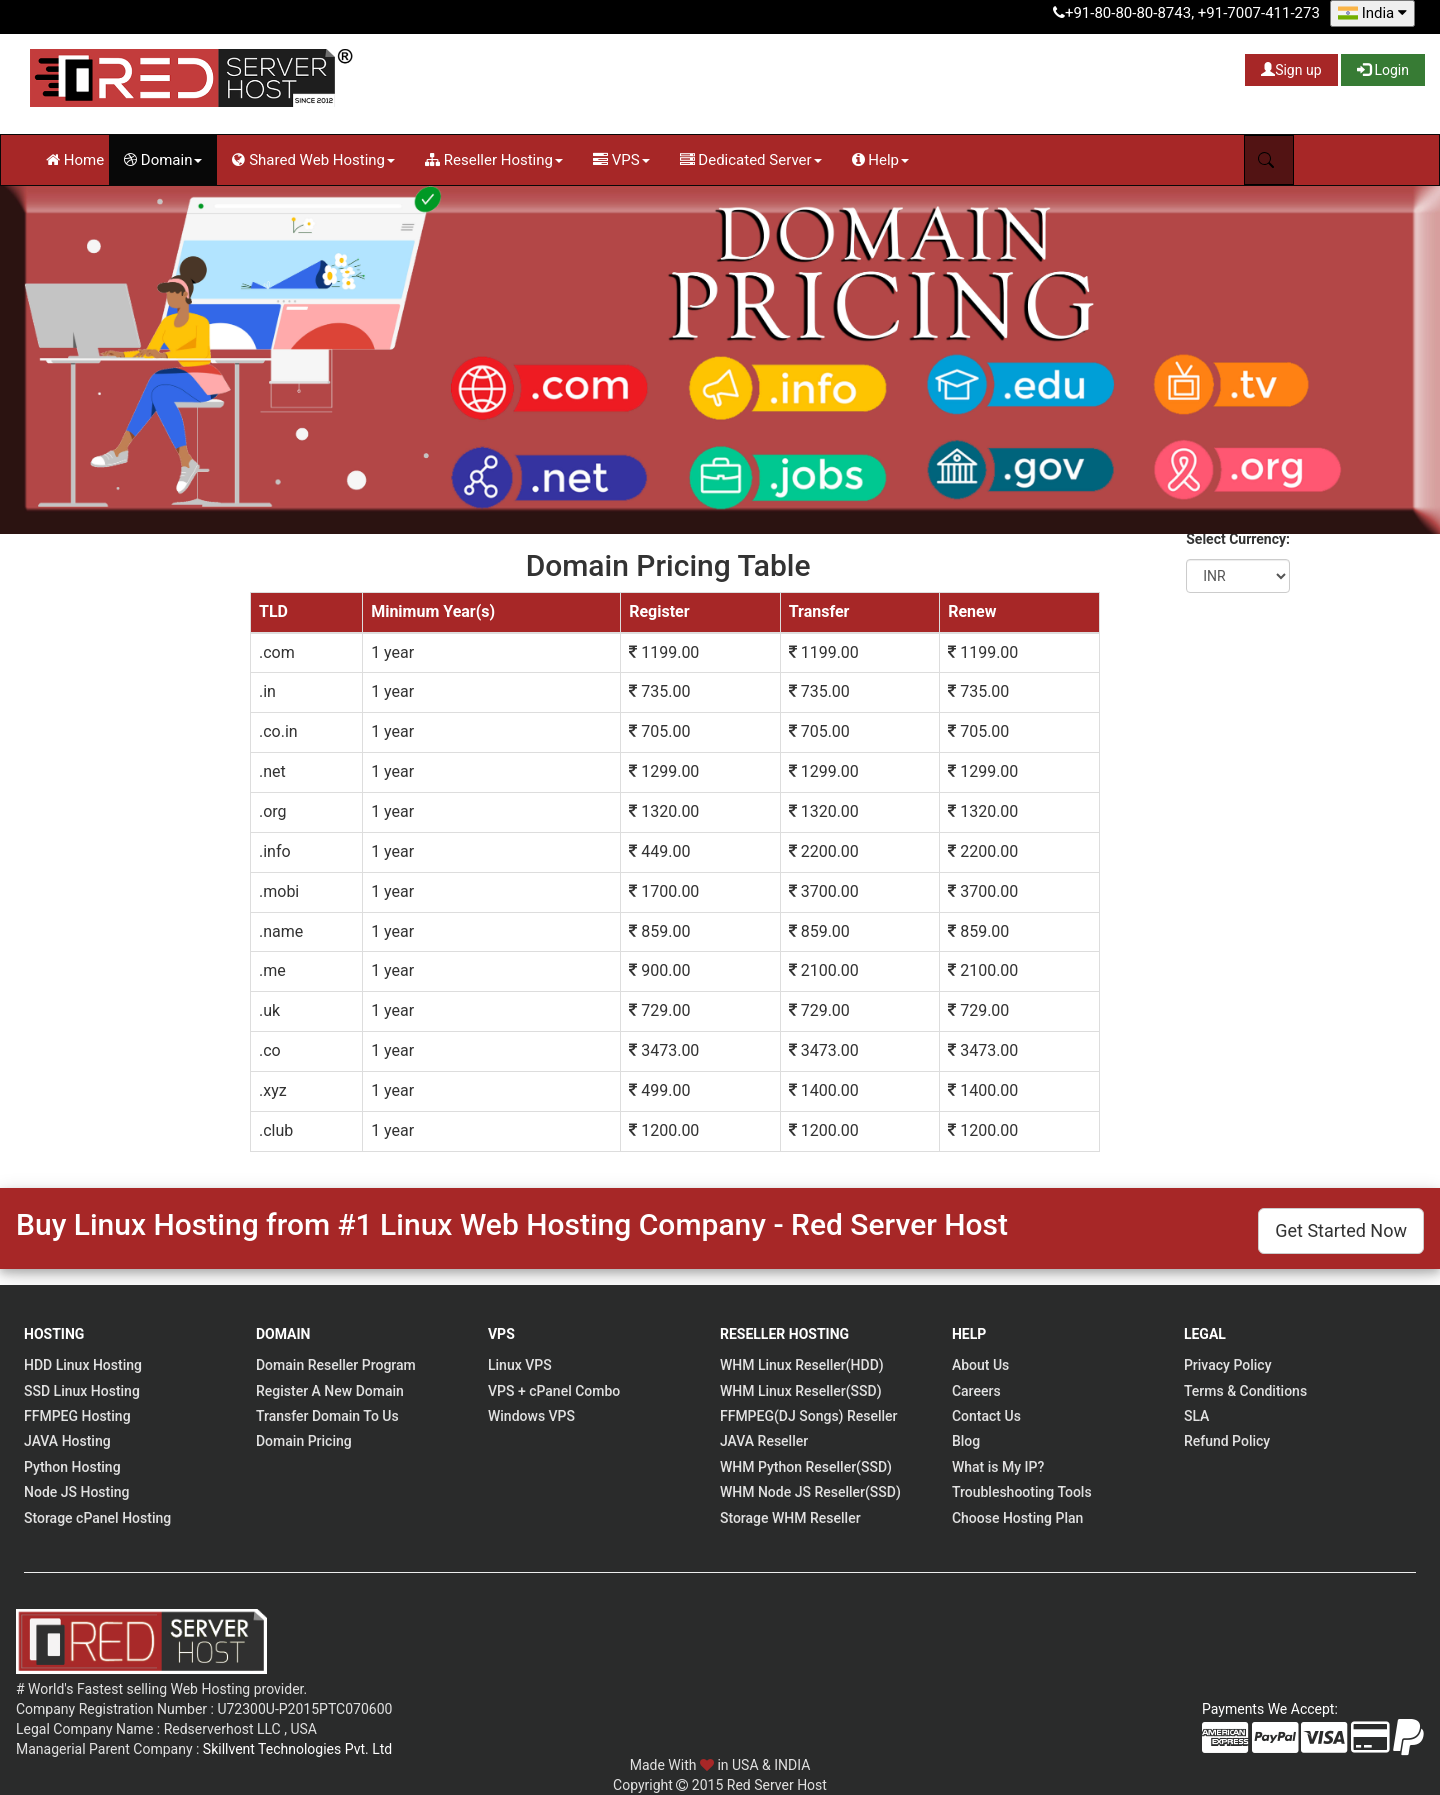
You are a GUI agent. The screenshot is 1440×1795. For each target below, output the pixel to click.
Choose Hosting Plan (1017, 1518)
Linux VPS (520, 1365)
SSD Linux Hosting (82, 1391)
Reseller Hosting (494, 160)
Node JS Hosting (77, 1492)
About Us (980, 1365)
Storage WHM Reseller (790, 1518)
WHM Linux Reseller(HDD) (802, 1365)
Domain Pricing (304, 1441)
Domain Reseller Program (336, 1365)
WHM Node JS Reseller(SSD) (810, 1492)
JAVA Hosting (67, 1441)
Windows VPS (531, 1416)
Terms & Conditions (1245, 1391)
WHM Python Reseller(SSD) (806, 1467)
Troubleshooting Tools (1022, 1492)
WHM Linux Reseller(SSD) (801, 1391)
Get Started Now (1341, 1230)
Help (880, 160)
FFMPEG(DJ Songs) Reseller (809, 1416)
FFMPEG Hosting (77, 1416)
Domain (163, 160)
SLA (1196, 1416)
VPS (621, 160)
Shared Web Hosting (313, 160)
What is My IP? (998, 1467)
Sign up (1291, 70)
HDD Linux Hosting (83, 1365)
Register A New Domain (330, 1391)
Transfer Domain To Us (327, 1416)
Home (75, 160)
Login (1383, 70)
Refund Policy (1227, 1441)
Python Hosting (72, 1467)
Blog (966, 1441)
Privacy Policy (1228, 1365)
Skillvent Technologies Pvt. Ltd (297, 1749)
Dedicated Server (751, 160)
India (1372, 13)
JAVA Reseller (764, 1441)
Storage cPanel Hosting (97, 1518)
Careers (976, 1391)
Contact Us (986, 1416)
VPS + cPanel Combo (554, 1391)
